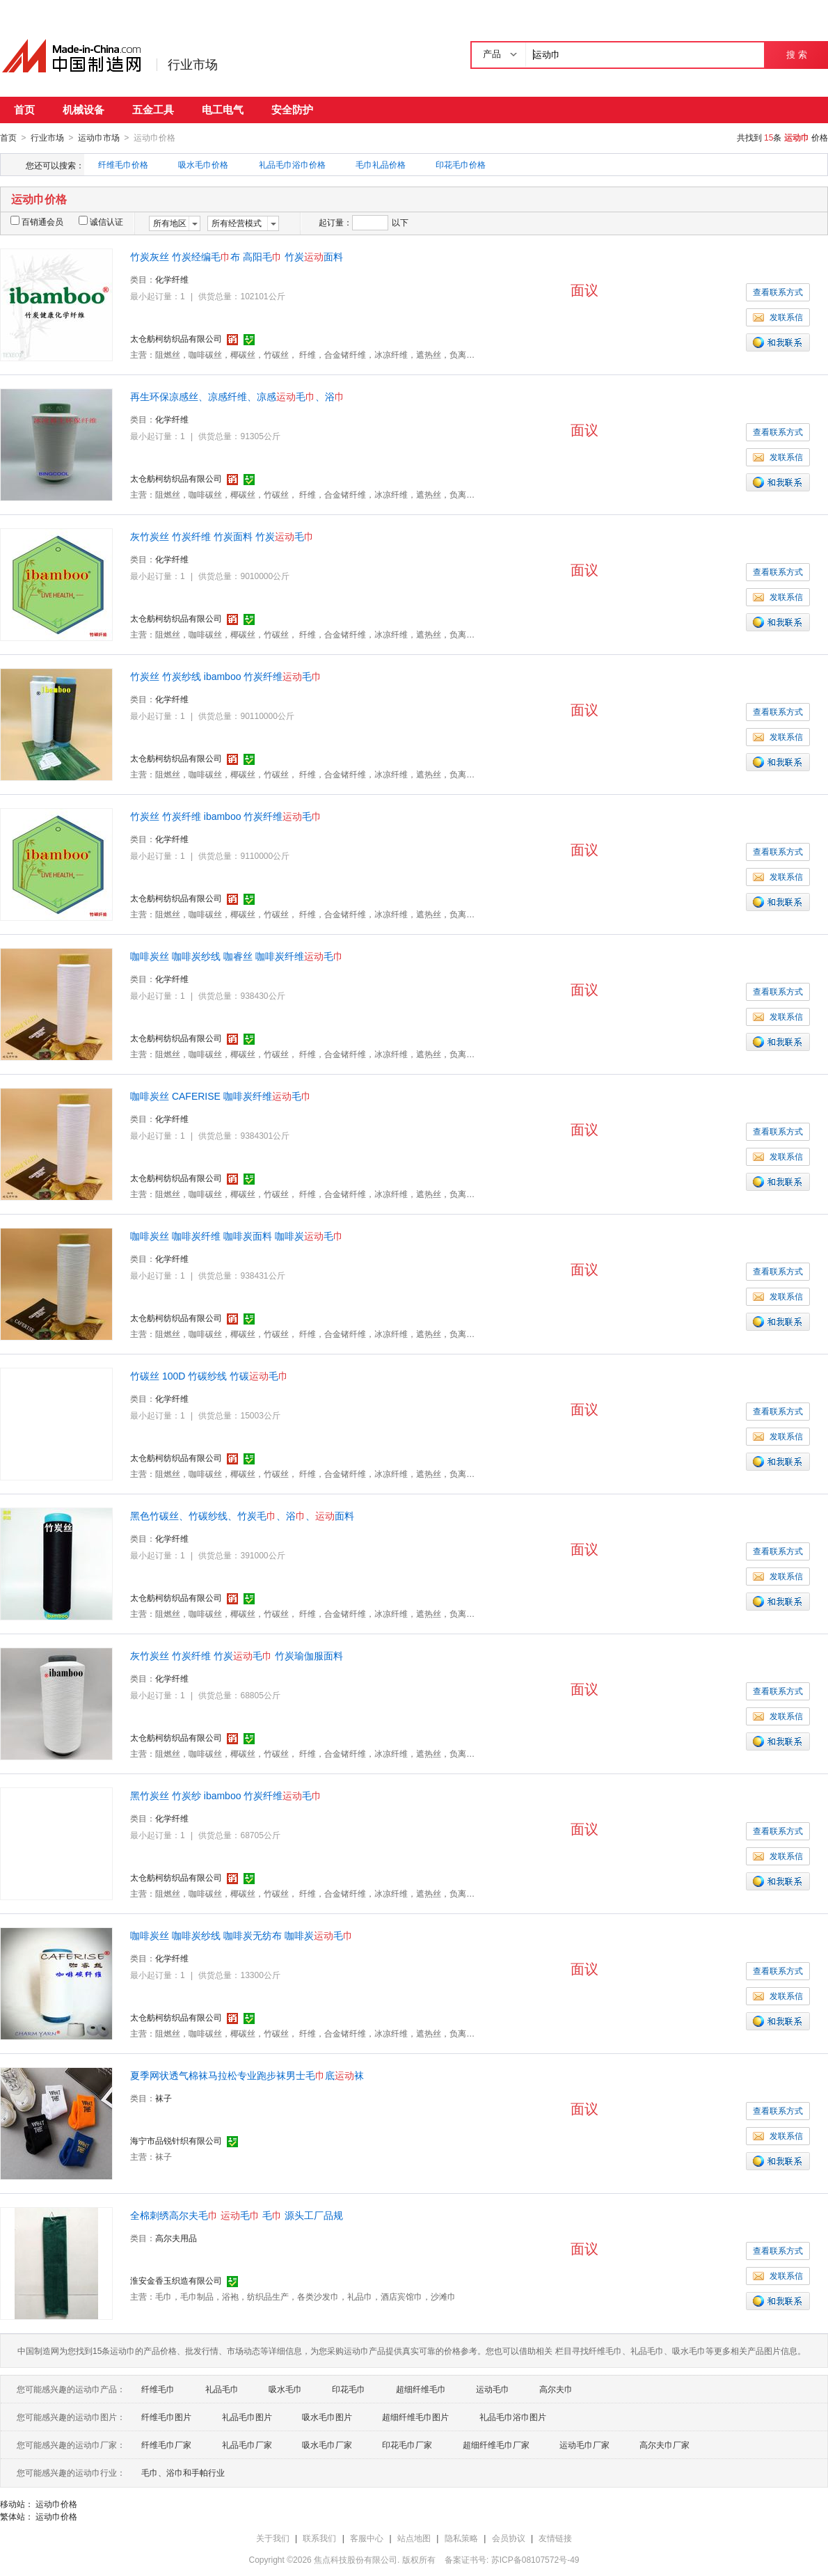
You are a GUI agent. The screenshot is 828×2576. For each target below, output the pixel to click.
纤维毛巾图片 (166, 2416)
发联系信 (778, 316)
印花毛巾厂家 (407, 2444)
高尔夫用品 (176, 2238)
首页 (24, 110)
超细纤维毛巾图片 (415, 2416)
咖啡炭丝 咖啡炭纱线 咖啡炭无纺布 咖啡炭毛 (241, 1935)
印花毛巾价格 (461, 164)
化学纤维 (172, 279)
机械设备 (83, 110)
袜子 (163, 2098)
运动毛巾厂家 (584, 2444)
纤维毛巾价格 (123, 164)
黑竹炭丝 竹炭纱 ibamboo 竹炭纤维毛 (225, 1795)
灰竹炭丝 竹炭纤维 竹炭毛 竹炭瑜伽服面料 (236, 1655)
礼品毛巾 (222, 2389)
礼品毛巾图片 (247, 2416)
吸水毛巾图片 (327, 2416)
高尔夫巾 (556, 2389)
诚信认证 (101, 221)
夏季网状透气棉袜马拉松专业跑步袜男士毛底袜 (247, 2074)
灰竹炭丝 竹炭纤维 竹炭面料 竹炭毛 (222, 536)
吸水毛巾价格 (203, 164)
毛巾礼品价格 (381, 164)
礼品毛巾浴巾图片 (512, 2416)
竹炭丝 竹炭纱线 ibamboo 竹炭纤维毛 (225, 675)
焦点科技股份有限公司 (355, 2559)
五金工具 (153, 110)
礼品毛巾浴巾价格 (292, 164)
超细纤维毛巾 (421, 2389)
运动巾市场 (99, 138)
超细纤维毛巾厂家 (496, 2444)
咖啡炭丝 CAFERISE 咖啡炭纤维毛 (220, 1095)
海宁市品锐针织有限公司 (176, 2140)
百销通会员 (36, 221)
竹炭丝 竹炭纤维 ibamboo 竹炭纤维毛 (225, 815)
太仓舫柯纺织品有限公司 (176, 338)
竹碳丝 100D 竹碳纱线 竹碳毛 (209, 1375)
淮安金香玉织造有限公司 (176, 2280)
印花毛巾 (348, 2389)
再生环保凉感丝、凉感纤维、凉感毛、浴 (237, 396)
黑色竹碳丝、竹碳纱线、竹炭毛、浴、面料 (242, 1515)
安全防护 (292, 110)
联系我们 (319, 2538)
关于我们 (272, 2538)
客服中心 (366, 2538)
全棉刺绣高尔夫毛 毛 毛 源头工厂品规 (236, 2214)
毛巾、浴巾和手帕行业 (183, 2472)
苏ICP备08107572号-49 (535, 2559)
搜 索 (796, 54)
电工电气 (223, 110)
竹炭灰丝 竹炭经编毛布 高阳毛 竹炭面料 (236, 256)
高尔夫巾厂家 (664, 2444)
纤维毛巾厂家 (166, 2444)
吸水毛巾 (285, 2389)
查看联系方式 (778, 292)
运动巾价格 (56, 2503)
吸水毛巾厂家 (327, 2444)
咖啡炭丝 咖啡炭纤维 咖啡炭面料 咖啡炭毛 (236, 1235)
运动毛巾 (492, 2389)
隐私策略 (461, 2538)
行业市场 (193, 65)
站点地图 (414, 2538)
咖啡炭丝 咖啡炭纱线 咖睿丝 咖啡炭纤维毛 (236, 955)
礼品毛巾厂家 (247, 2444)
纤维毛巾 (158, 2389)
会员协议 (508, 2538)
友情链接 (555, 2538)
